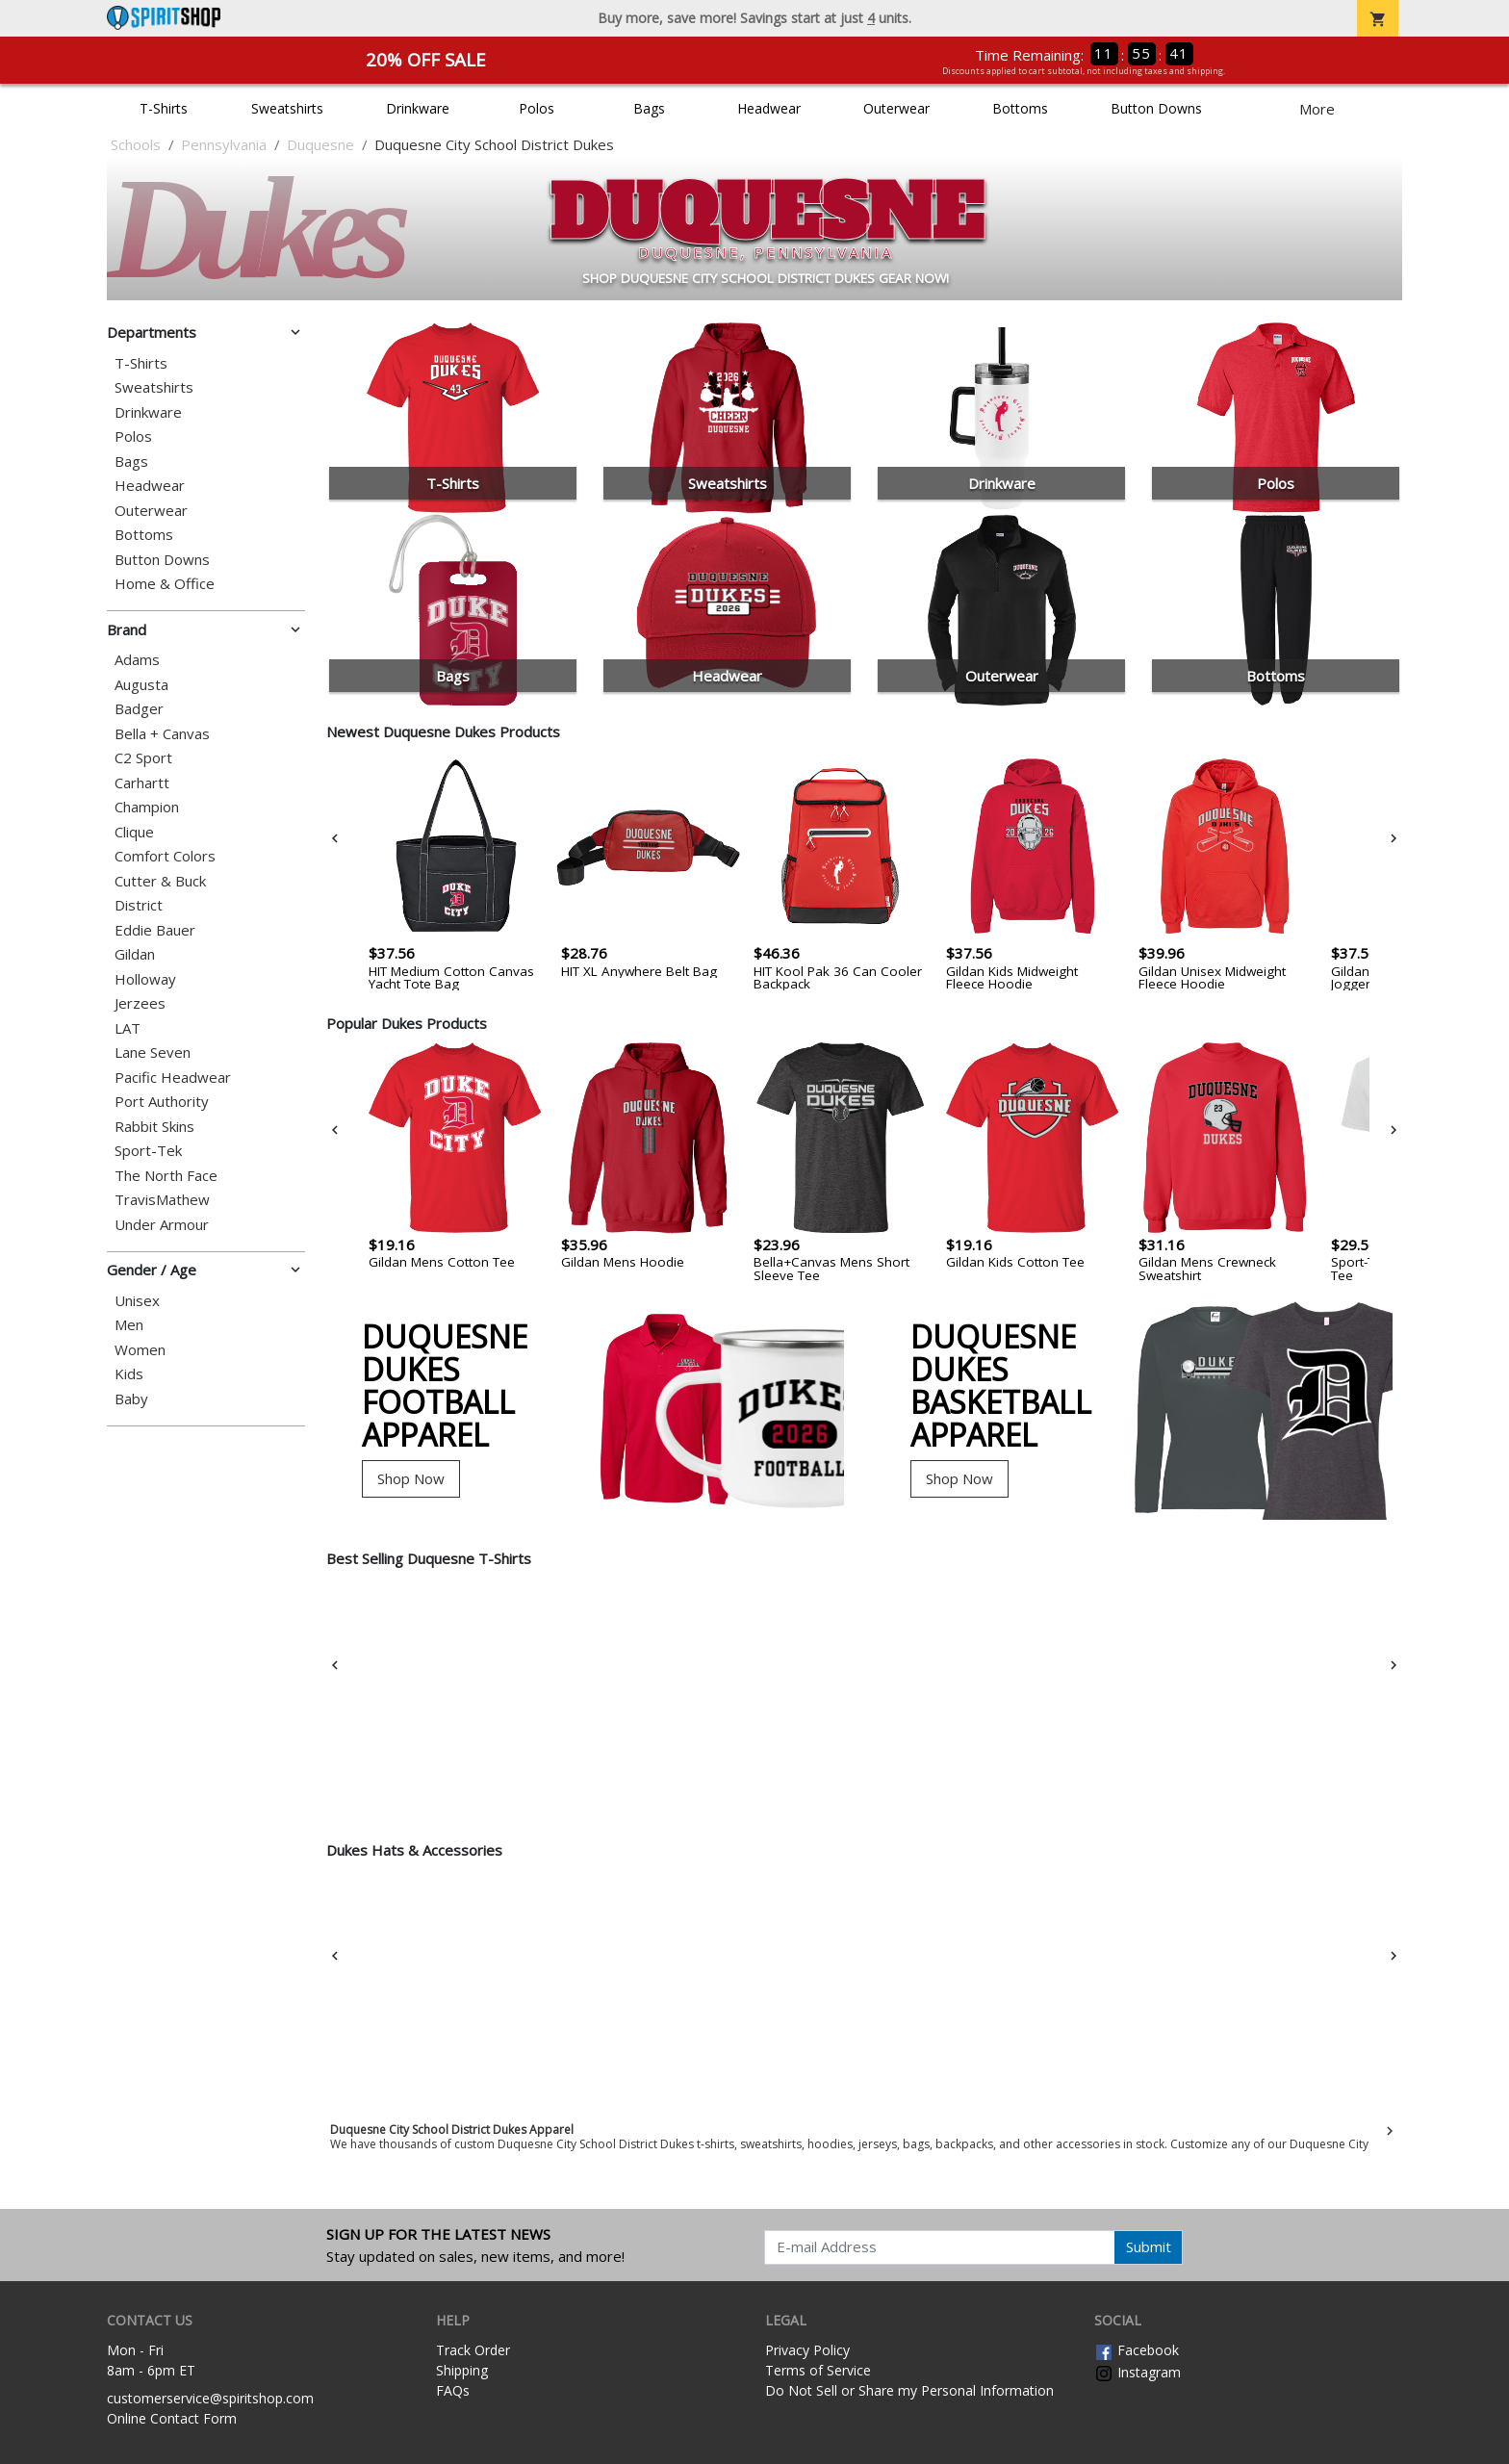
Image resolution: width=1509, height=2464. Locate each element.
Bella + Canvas (162, 734)
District (139, 905)
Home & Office (165, 584)
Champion (147, 807)
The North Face (166, 1176)
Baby (131, 1399)
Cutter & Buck (160, 881)
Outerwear (896, 108)
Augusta (141, 685)
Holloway (145, 979)
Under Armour (162, 1225)
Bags (649, 108)
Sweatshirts (287, 108)
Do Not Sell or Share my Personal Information (909, 2390)
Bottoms (1020, 108)
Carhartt (142, 783)
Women (140, 1350)
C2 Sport (143, 758)
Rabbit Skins (154, 1126)
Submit (1148, 2246)
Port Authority (162, 1101)
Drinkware (417, 108)
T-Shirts (164, 108)
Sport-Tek (148, 1150)
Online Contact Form (172, 2418)
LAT (128, 1028)
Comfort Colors (165, 856)
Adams (137, 660)
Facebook (1136, 2350)
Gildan (135, 954)
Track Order (473, 2350)
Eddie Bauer (155, 930)
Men (129, 1325)
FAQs (453, 2390)
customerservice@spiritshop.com (210, 2398)
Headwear (769, 108)
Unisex (137, 1301)
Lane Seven (153, 1052)
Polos (536, 108)
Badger (139, 709)
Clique (134, 832)
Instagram (1137, 2372)
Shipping (462, 2370)
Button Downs (1156, 108)
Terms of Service (818, 2370)
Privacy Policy (807, 2350)
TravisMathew (162, 1200)
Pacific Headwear (173, 1077)
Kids (129, 1374)
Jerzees (140, 1003)
